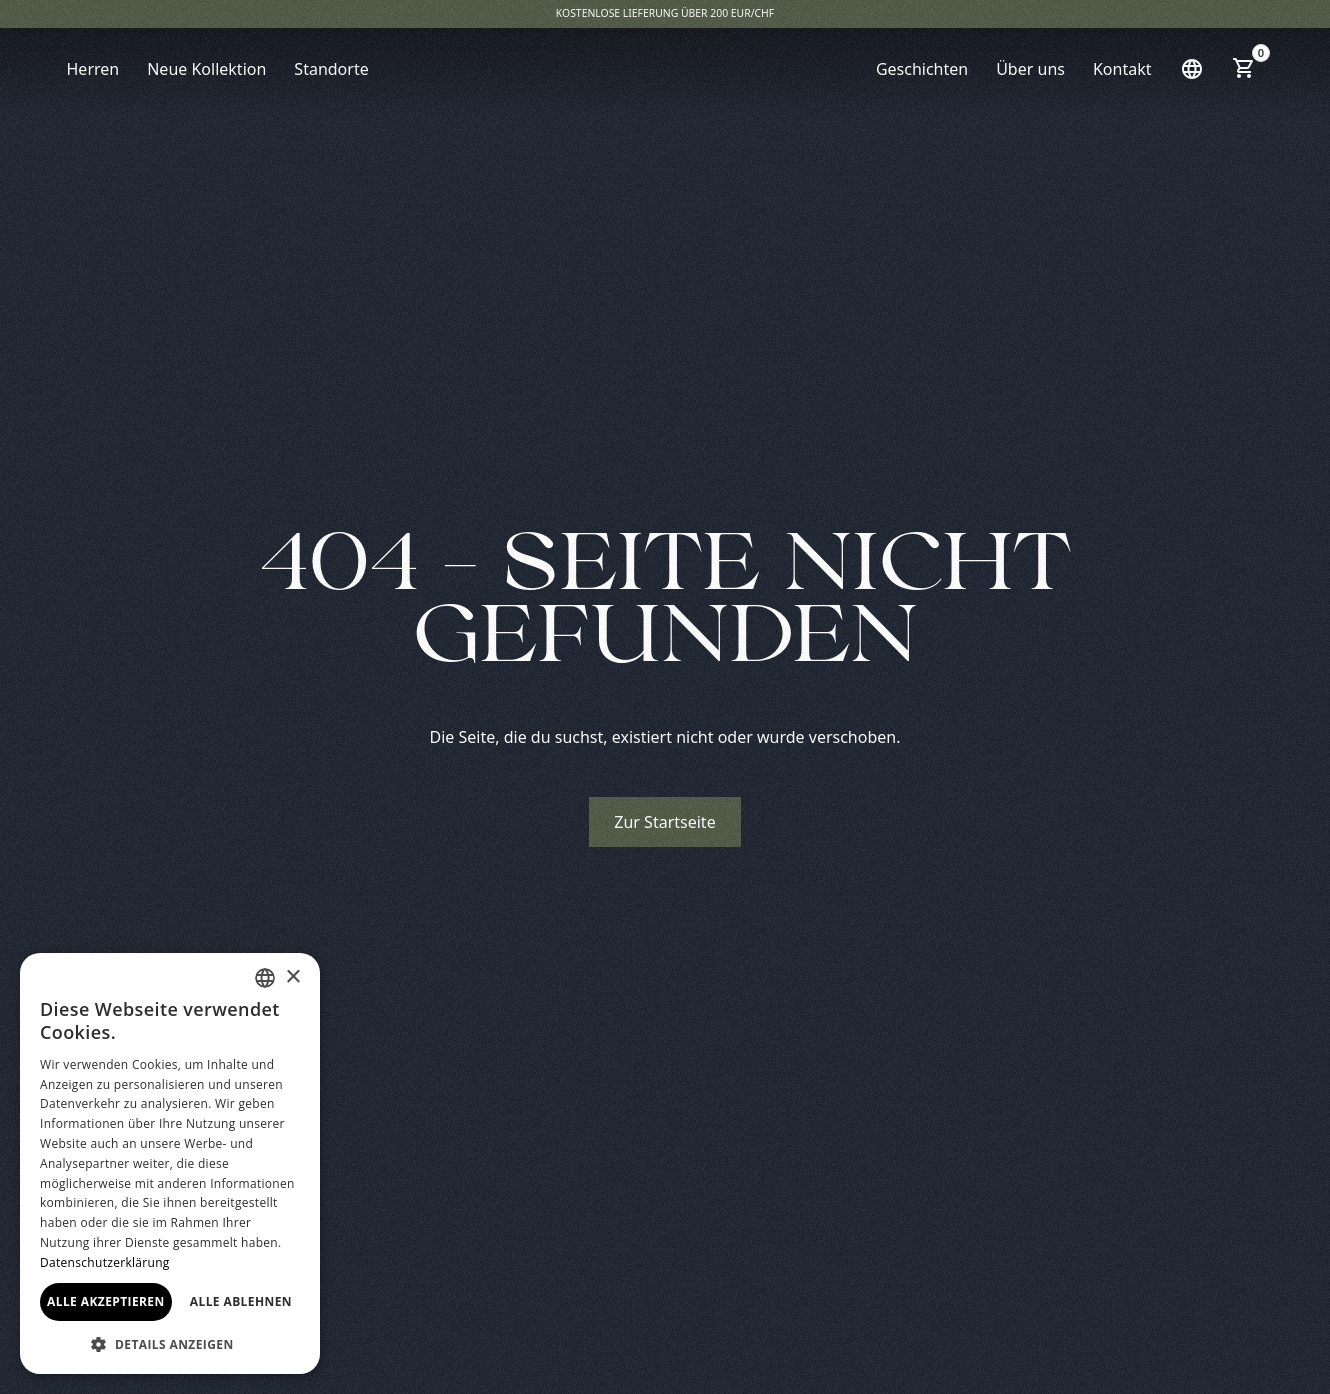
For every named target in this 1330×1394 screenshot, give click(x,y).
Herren (93, 69)
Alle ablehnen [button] (241, 1301)
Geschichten (922, 69)
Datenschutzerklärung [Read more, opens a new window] (105, 1262)
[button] (1192, 69)
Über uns (1030, 69)
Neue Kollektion (206, 69)
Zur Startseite (664, 822)
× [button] (292, 977)
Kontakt (1122, 69)
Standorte (331, 69)
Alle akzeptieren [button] (106, 1301)
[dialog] (170, 1163)
